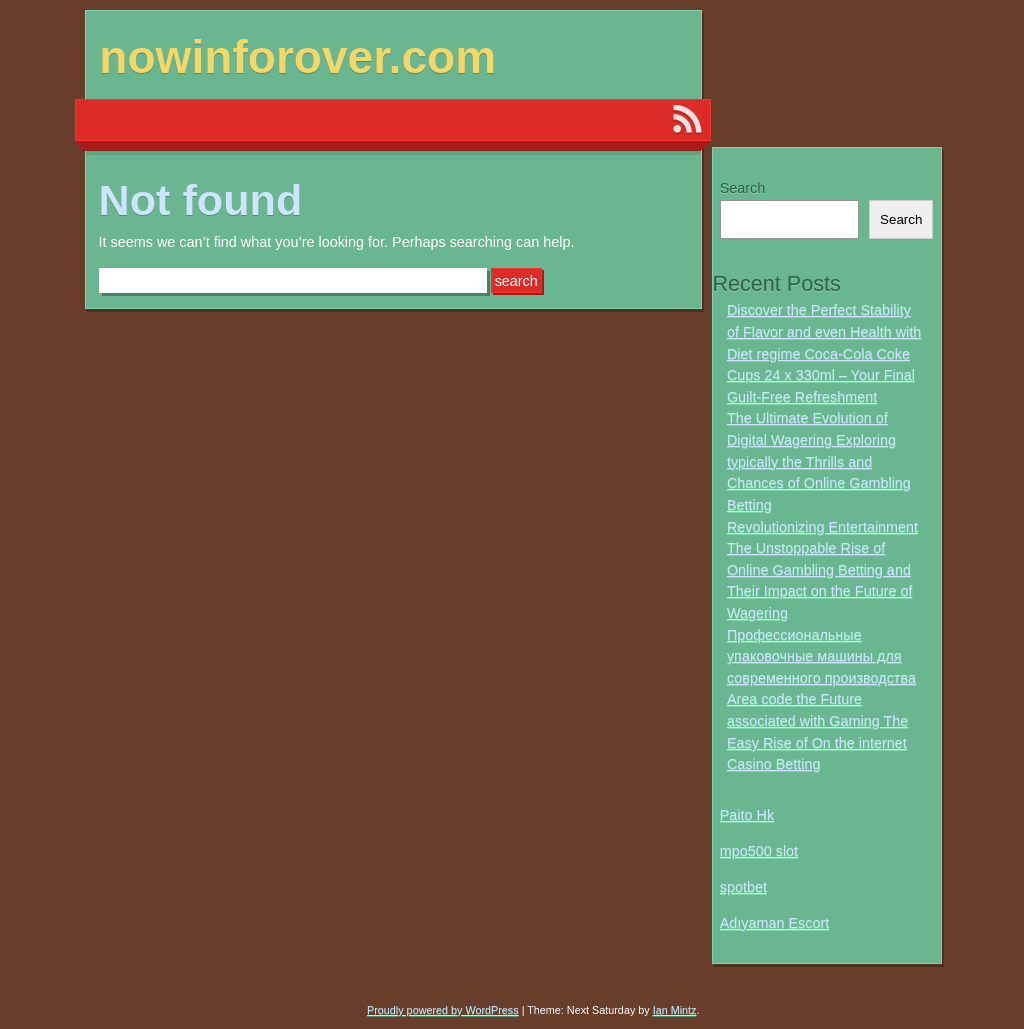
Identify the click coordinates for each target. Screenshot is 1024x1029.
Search (743, 188)
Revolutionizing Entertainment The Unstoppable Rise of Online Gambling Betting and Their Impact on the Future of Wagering (822, 570)
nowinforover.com (297, 57)
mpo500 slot (759, 851)
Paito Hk (747, 815)
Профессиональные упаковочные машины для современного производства (821, 656)
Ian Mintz (675, 1010)
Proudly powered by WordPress (443, 1010)
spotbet (743, 887)
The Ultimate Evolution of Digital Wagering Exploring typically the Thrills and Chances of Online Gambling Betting (819, 461)
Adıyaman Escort (775, 923)
